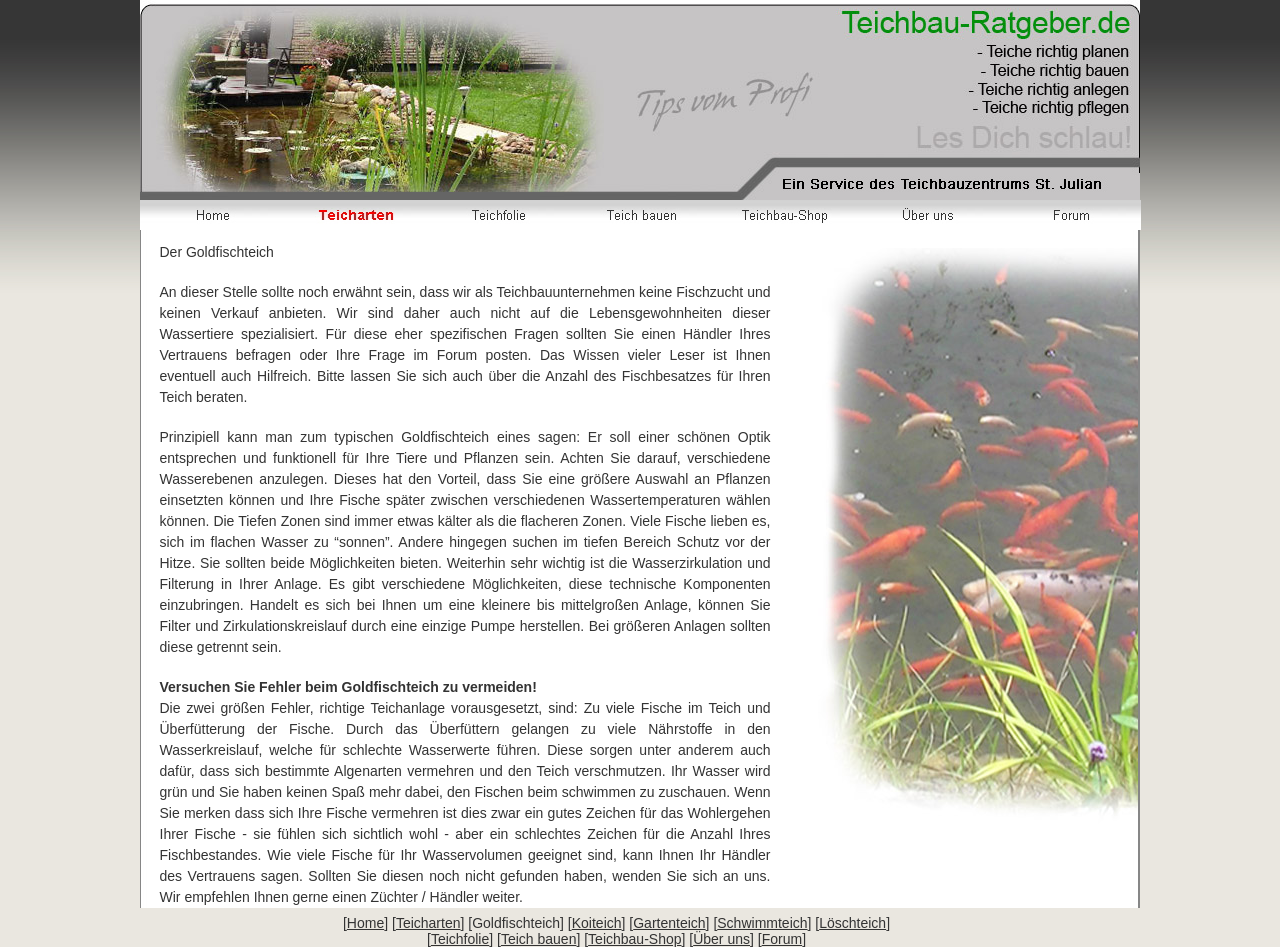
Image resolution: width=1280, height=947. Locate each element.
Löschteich (852, 923)
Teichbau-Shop (634, 939)
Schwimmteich (762, 923)
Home (365, 923)
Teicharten (428, 923)
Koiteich (597, 923)
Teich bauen (539, 939)
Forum (782, 939)
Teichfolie (460, 939)
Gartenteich (669, 923)
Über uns (721, 939)
